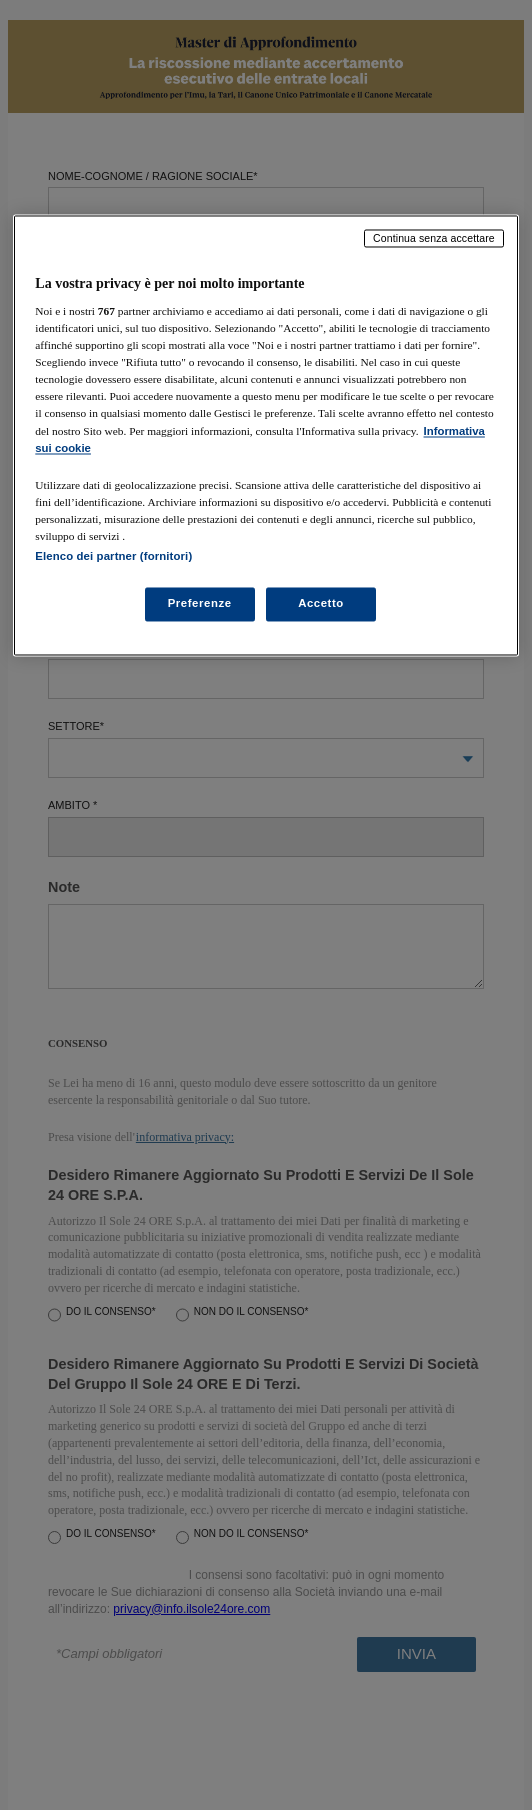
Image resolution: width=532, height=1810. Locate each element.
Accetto (321, 603)
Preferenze (200, 603)
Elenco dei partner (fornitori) (113, 556)
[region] (265, 435)
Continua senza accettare (434, 238)
